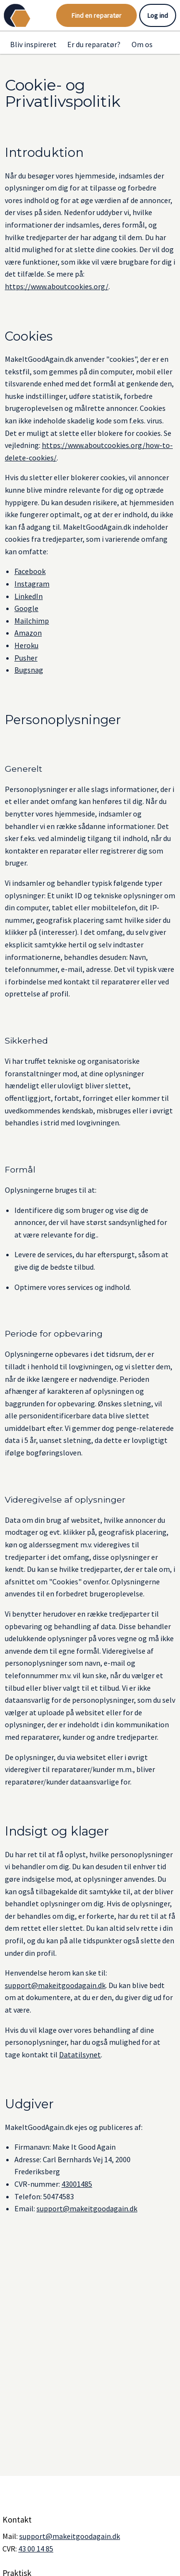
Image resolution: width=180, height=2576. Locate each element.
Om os (142, 44)
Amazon (28, 633)
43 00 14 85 (35, 2548)
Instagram (31, 583)
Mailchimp (31, 620)
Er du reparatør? (93, 44)
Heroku (26, 645)
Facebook (30, 571)
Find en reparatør (96, 15)
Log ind (157, 15)
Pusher (25, 658)
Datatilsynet (80, 2054)
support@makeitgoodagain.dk (55, 1985)
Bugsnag (28, 670)
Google (26, 608)
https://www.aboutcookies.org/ (56, 286)
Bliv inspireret (33, 44)
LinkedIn (28, 596)
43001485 (76, 2184)
